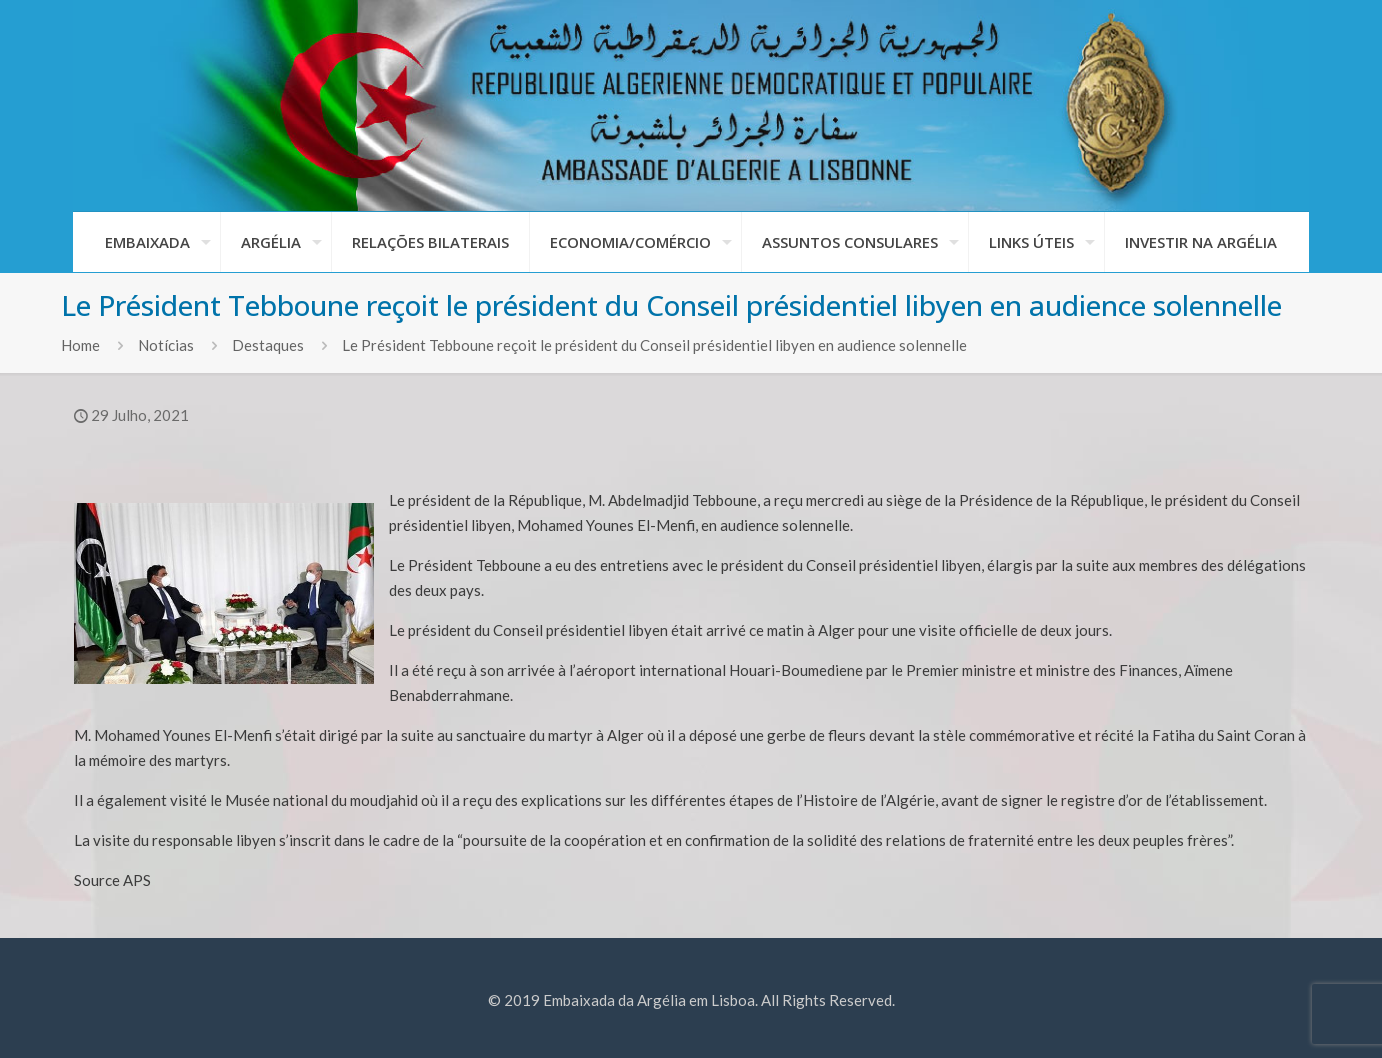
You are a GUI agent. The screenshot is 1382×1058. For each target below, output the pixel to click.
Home (80, 345)
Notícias (166, 345)
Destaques (268, 345)
